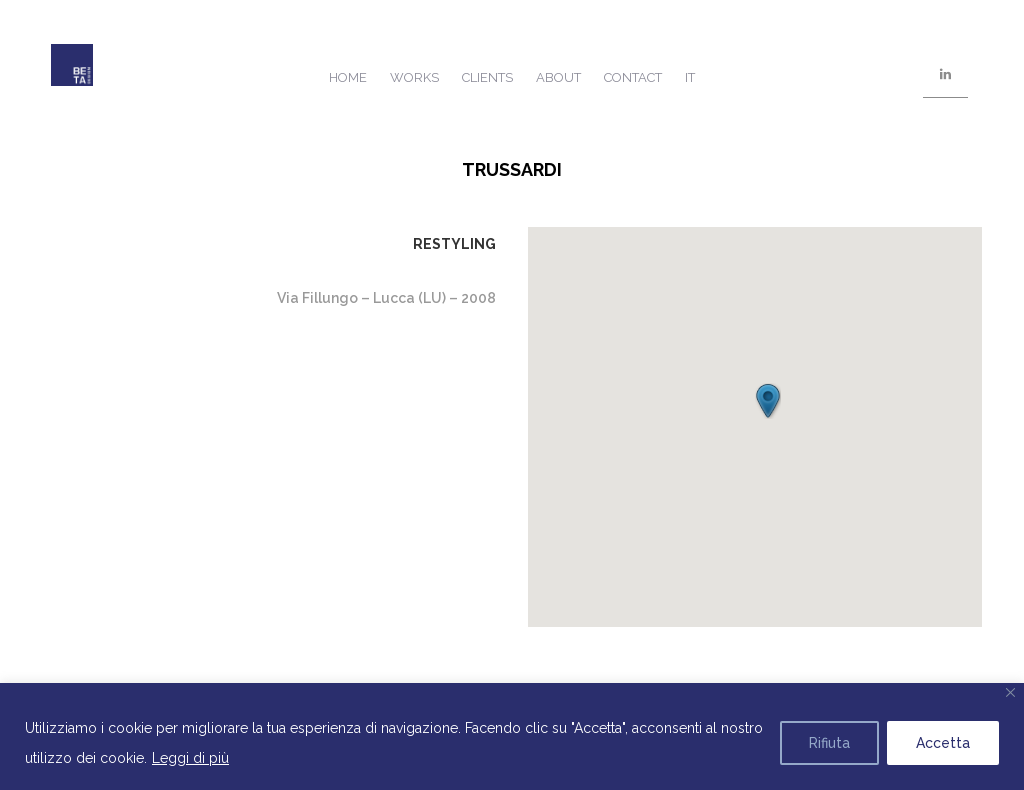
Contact (633, 77)
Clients (487, 77)
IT (690, 77)
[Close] (1010, 692)
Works (414, 77)
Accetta (943, 743)
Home (348, 77)
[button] (768, 401)
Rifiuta (829, 743)
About (558, 77)
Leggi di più (190, 758)
